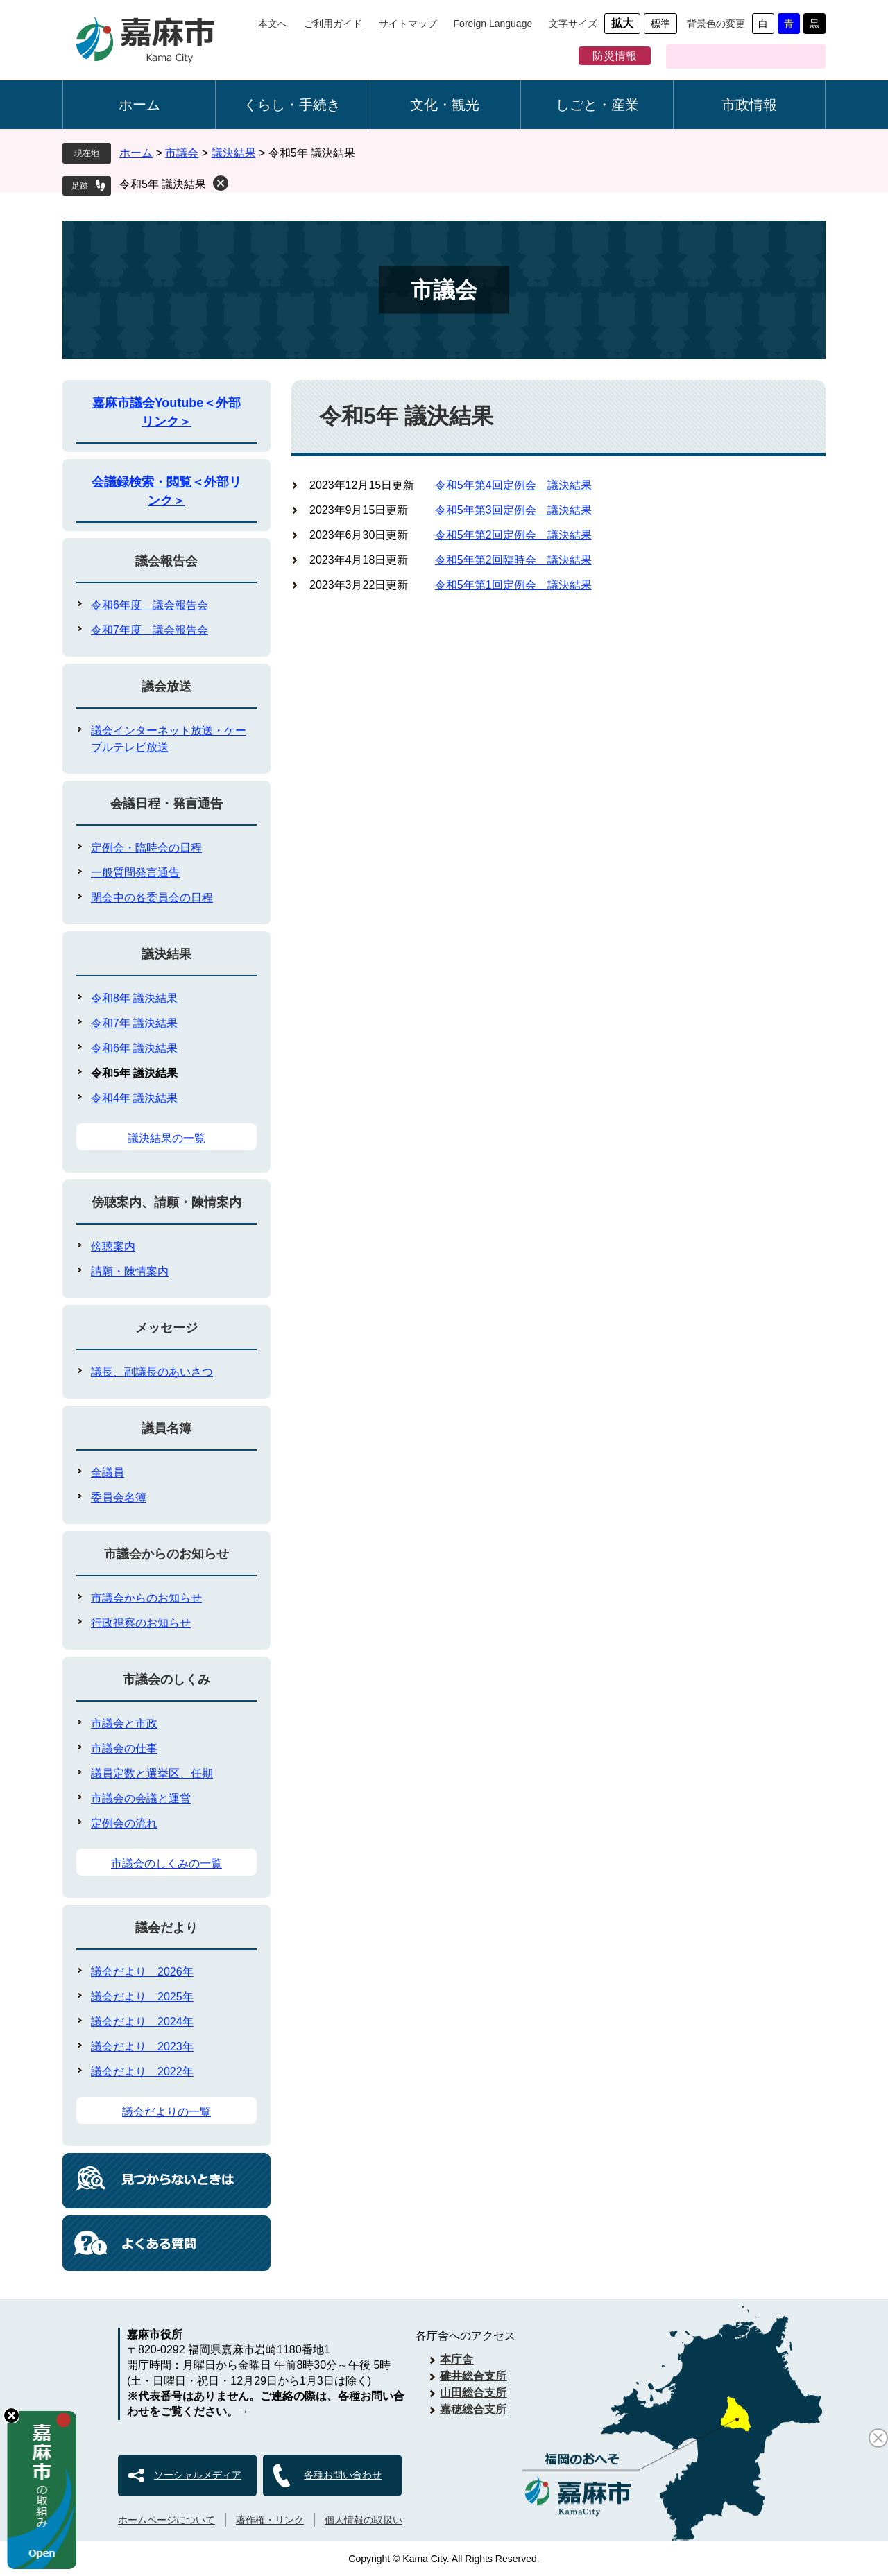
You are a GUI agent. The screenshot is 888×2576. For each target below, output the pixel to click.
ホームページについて (166, 2519)
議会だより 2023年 (142, 2046)
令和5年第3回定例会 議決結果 (513, 510)
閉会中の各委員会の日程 (152, 898)
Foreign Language (493, 23)
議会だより (166, 1928)
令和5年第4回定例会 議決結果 (513, 485)
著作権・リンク (270, 2519)
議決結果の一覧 (166, 1138)
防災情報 (614, 56)
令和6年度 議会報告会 (149, 605)
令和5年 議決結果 (162, 184)
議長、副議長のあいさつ (152, 1372)
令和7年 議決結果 (134, 1023)
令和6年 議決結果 (134, 1048)
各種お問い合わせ (343, 2474)
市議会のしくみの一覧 (166, 1863)
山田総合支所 (473, 2392)
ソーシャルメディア (197, 2474)
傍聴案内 (113, 1246)
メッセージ (166, 1328)
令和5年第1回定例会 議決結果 (513, 585)
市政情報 (749, 104)
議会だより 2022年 (142, 2071)
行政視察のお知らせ (141, 1623)
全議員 (107, 1472)
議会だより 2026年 (142, 1972)
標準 (660, 23)
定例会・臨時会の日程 (146, 848)
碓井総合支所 (473, 2376)
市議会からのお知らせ (166, 1554)
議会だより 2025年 (142, 1997)
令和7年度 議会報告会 (149, 630)
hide (11, 2415)
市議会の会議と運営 (141, 1798)
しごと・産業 (597, 104)
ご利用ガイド (333, 23)
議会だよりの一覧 (166, 2112)
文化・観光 (444, 104)
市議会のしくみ (166, 1679)
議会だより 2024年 (142, 2022)
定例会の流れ (124, 1823)
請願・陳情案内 (130, 1271)
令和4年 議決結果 (134, 1098)
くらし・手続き (292, 104)
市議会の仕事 (124, 1748)
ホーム (139, 104)
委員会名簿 (118, 1497)
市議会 (181, 153)
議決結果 (234, 153)
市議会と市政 (124, 1723)
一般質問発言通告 (135, 873)
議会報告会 (166, 561)
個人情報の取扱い (363, 2519)
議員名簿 (166, 1428)
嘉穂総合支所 (473, 2409)
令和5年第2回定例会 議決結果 (513, 535)
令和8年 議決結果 (134, 998)
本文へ (272, 23)
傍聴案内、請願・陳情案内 (166, 1202)
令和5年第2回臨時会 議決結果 (513, 560)
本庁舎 (456, 2359)
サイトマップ (408, 23)
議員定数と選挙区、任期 (152, 1773)
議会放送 (166, 686)
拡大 (622, 23)
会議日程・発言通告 (166, 804)
